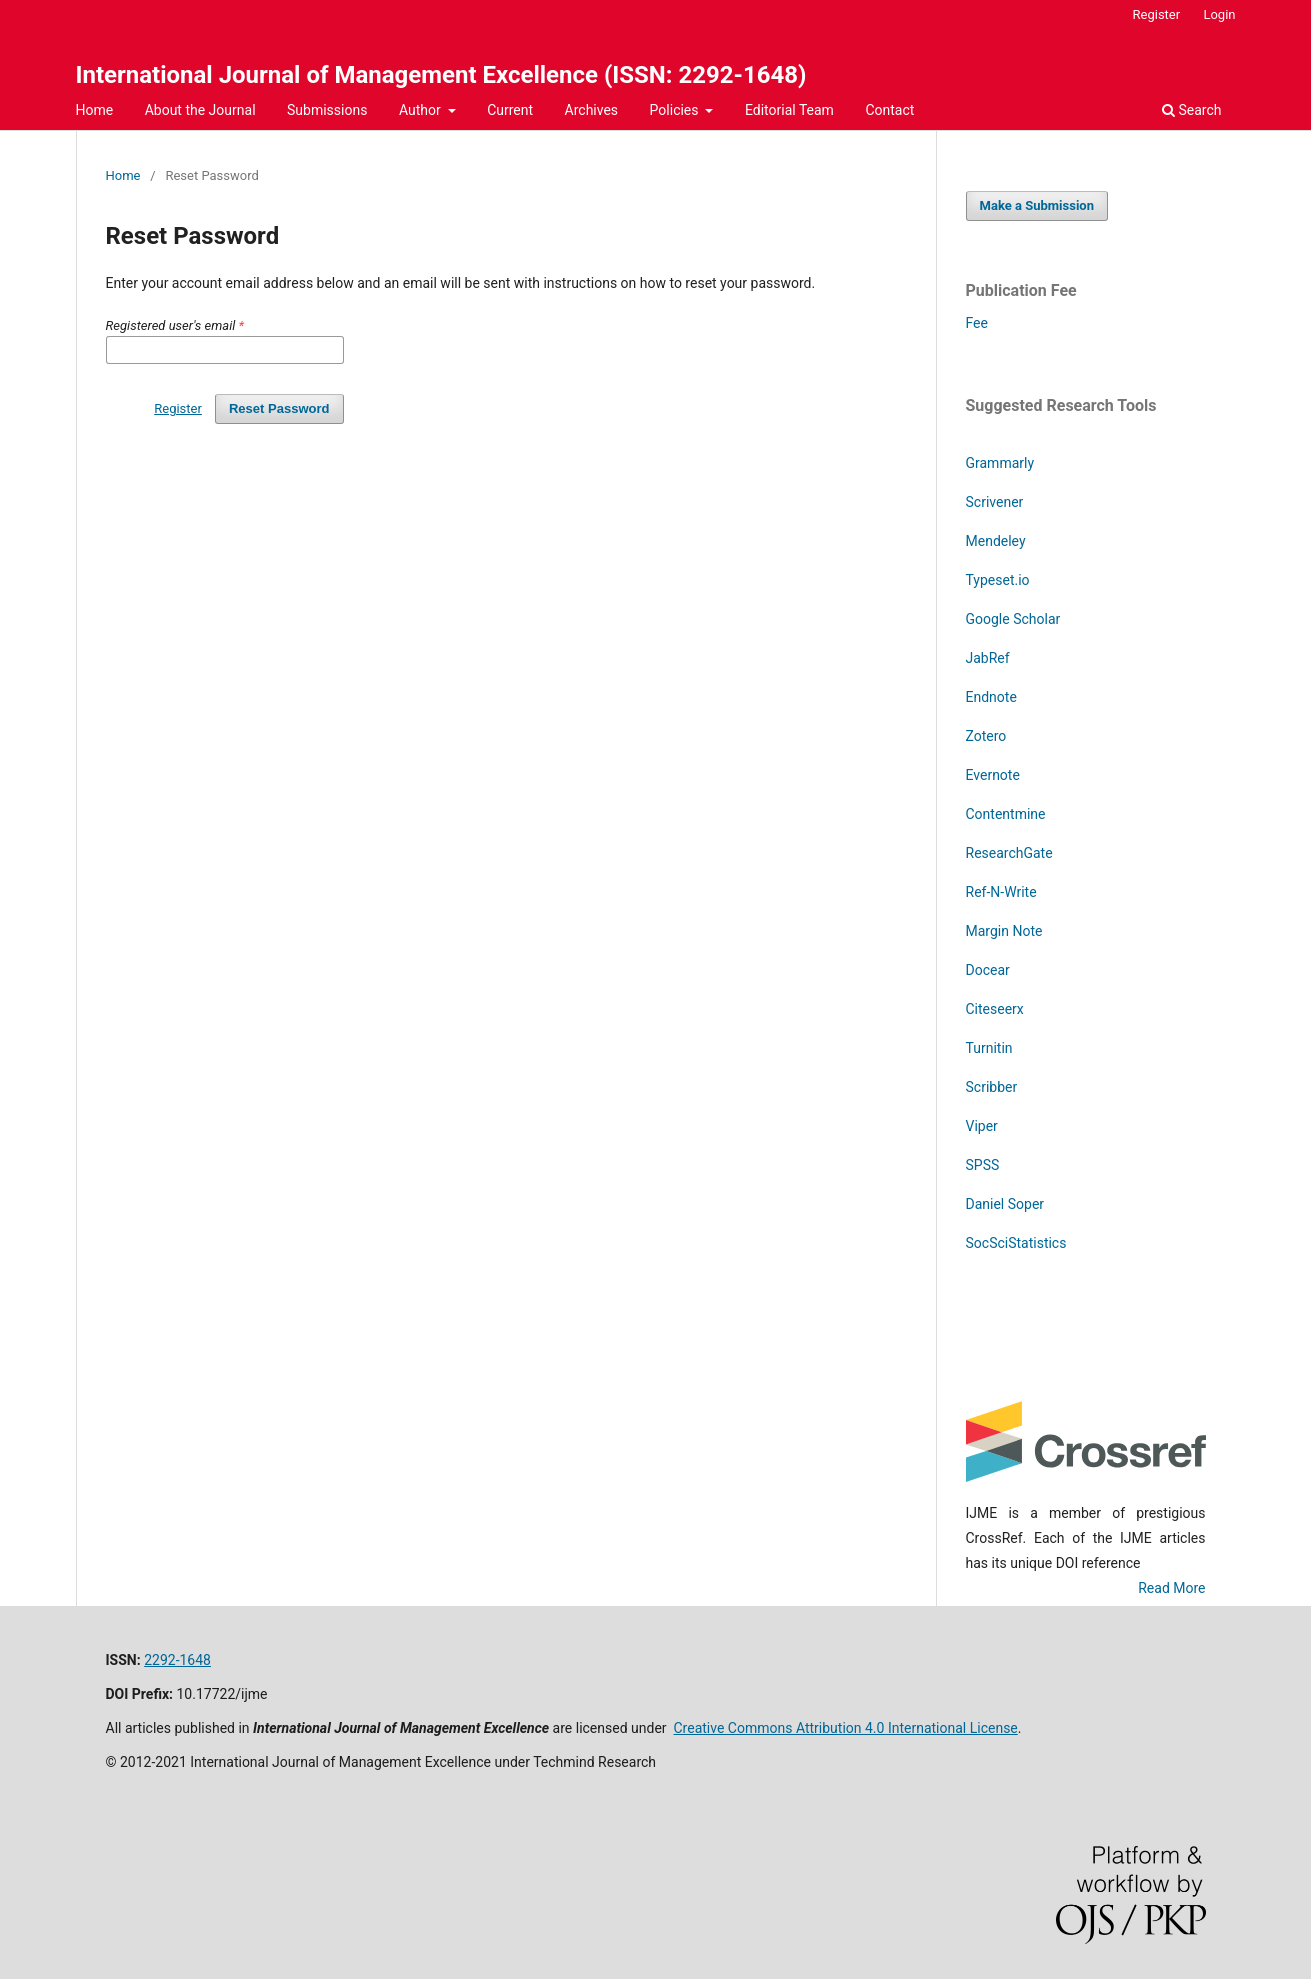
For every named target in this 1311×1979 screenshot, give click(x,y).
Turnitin (989, 1048)
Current (510, 110)
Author (421, 110)
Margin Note (1004, 931)
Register (1157, 14)
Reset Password (279, 408)
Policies (676, 110)
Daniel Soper (1005, 1204)
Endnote (991, 697)
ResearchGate (1009, 853)
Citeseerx (995, 1009)
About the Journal (200, 110)
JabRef (988, 658)
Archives (592, 110)
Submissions (327, 110)
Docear (988, 970)
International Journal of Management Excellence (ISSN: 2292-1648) (441, 75)
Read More (1171, 1588)
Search (1191, 110)
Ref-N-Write (1001, 892)
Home (95, 110)
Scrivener (995, 502)
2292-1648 (177, 1660)
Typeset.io (998, 580)
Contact (889, 110)
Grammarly (1000, 463)
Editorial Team (789, 110)
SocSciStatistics (1016, 1243)
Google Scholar (1013, 619)
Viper (982, 1126)
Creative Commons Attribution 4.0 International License (846, 1728)
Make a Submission (1037, 205)
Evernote (993, 775)
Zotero (988, 736)
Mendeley (996, 541)
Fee (977, 323)
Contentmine (1006, 814)
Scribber (992, 1087)
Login (1219, 14)
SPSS (983, 1165)
